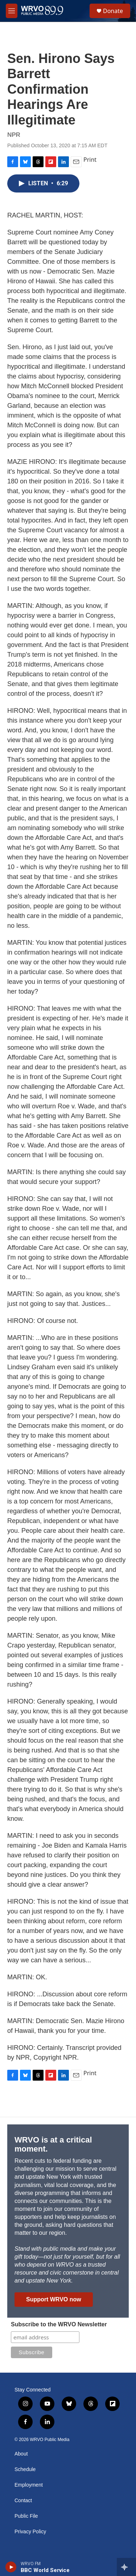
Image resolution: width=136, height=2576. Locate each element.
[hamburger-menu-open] (11, 11)
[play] (11, 2567)
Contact (23, 2500)
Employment (29, 2485)
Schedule (25, 2469)
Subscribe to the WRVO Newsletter (59, 2324)
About (21, 2454)
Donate (113, 11)
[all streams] (126, 2567)
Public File (26, 2516)
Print (89, 160)
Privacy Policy (30, 2531)
